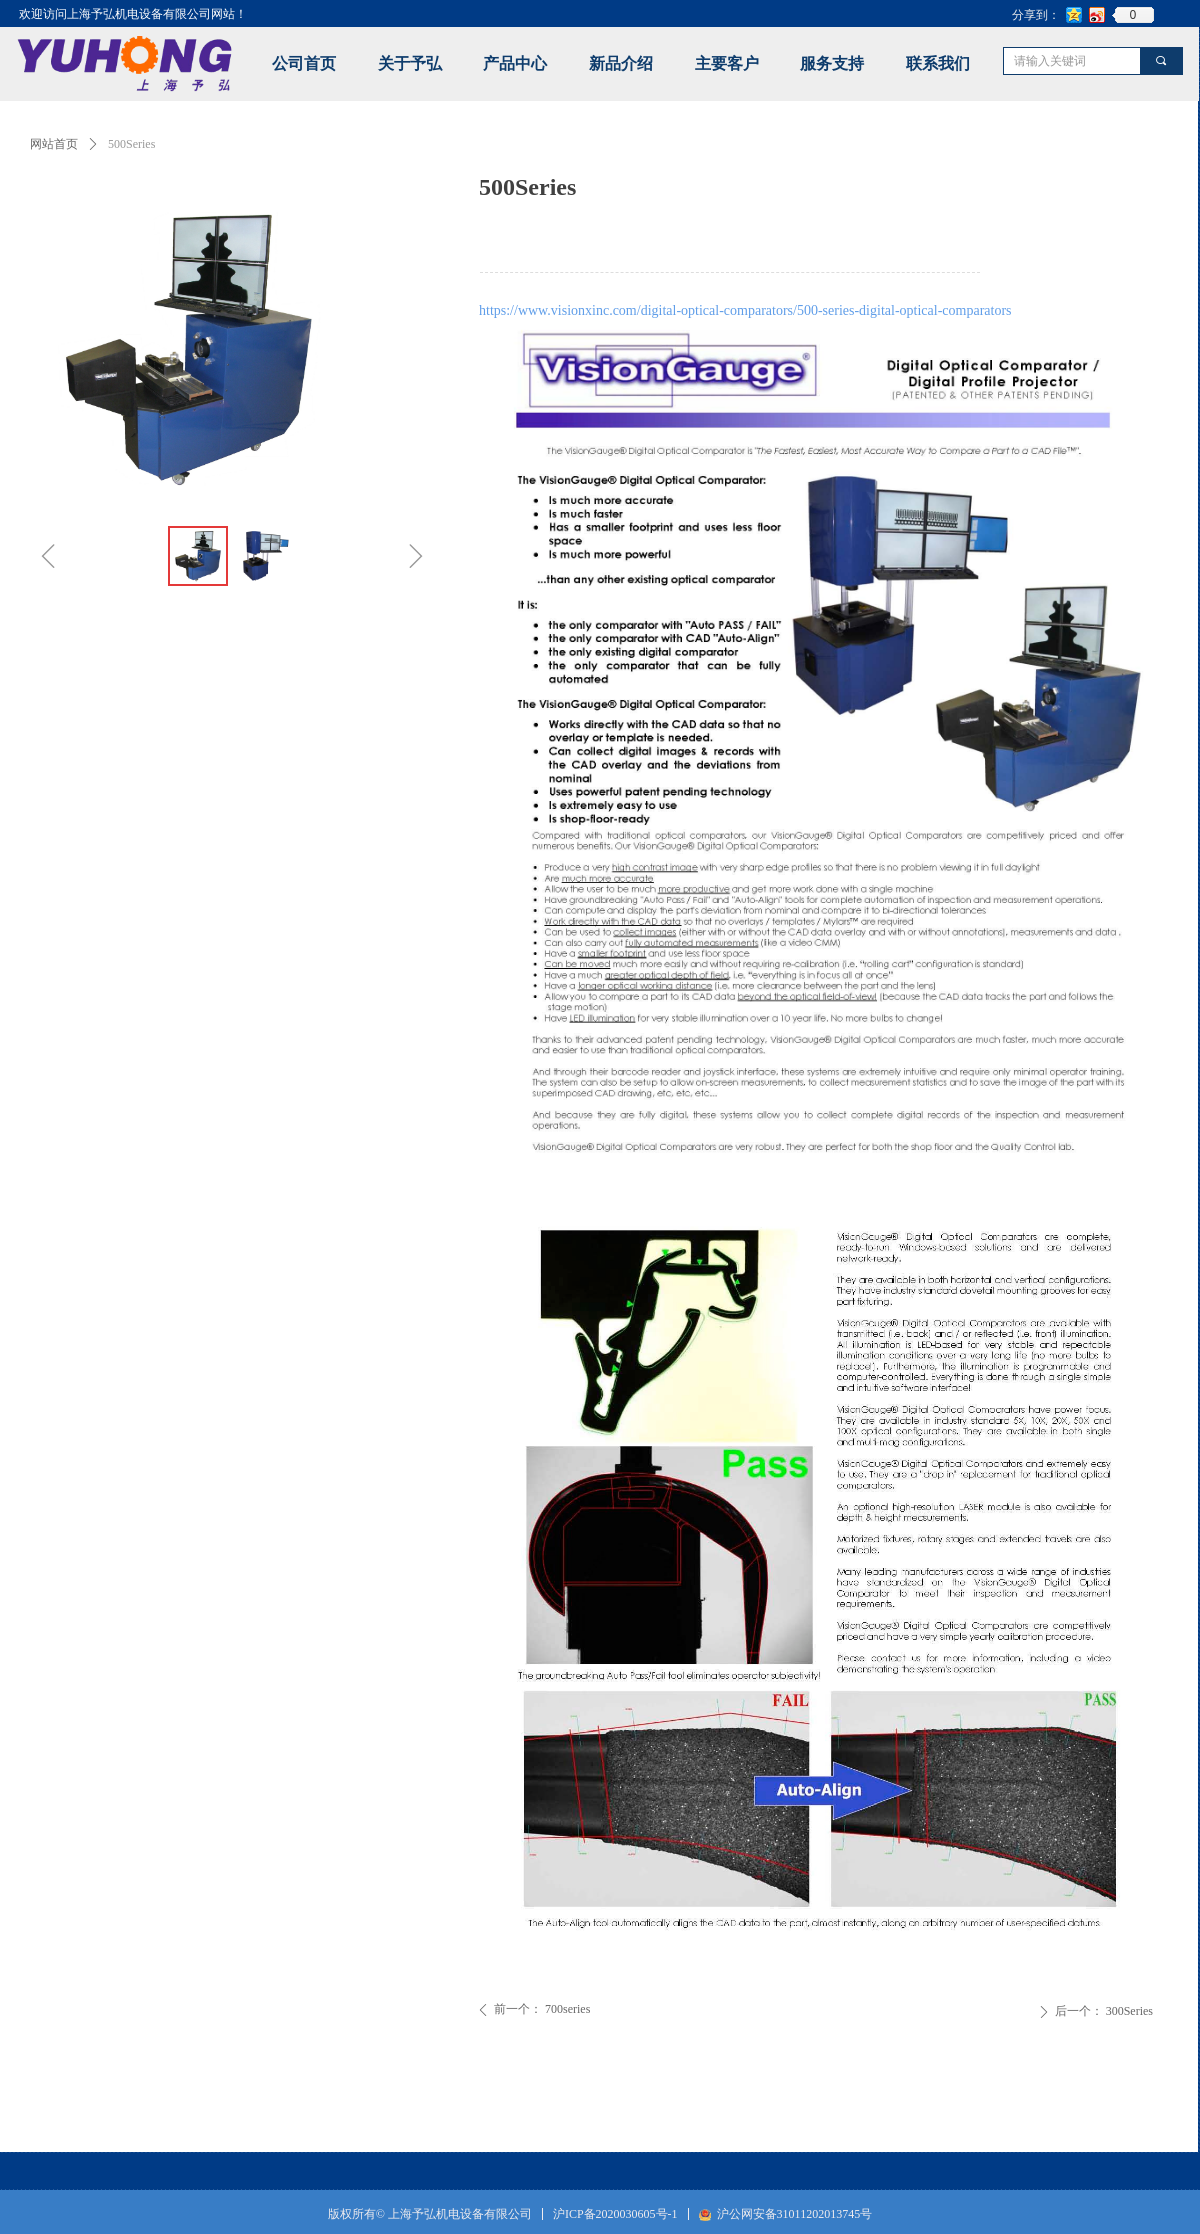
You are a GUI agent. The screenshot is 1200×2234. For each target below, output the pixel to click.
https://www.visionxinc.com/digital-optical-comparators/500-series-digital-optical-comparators (745, 310)
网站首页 (54, 144)
